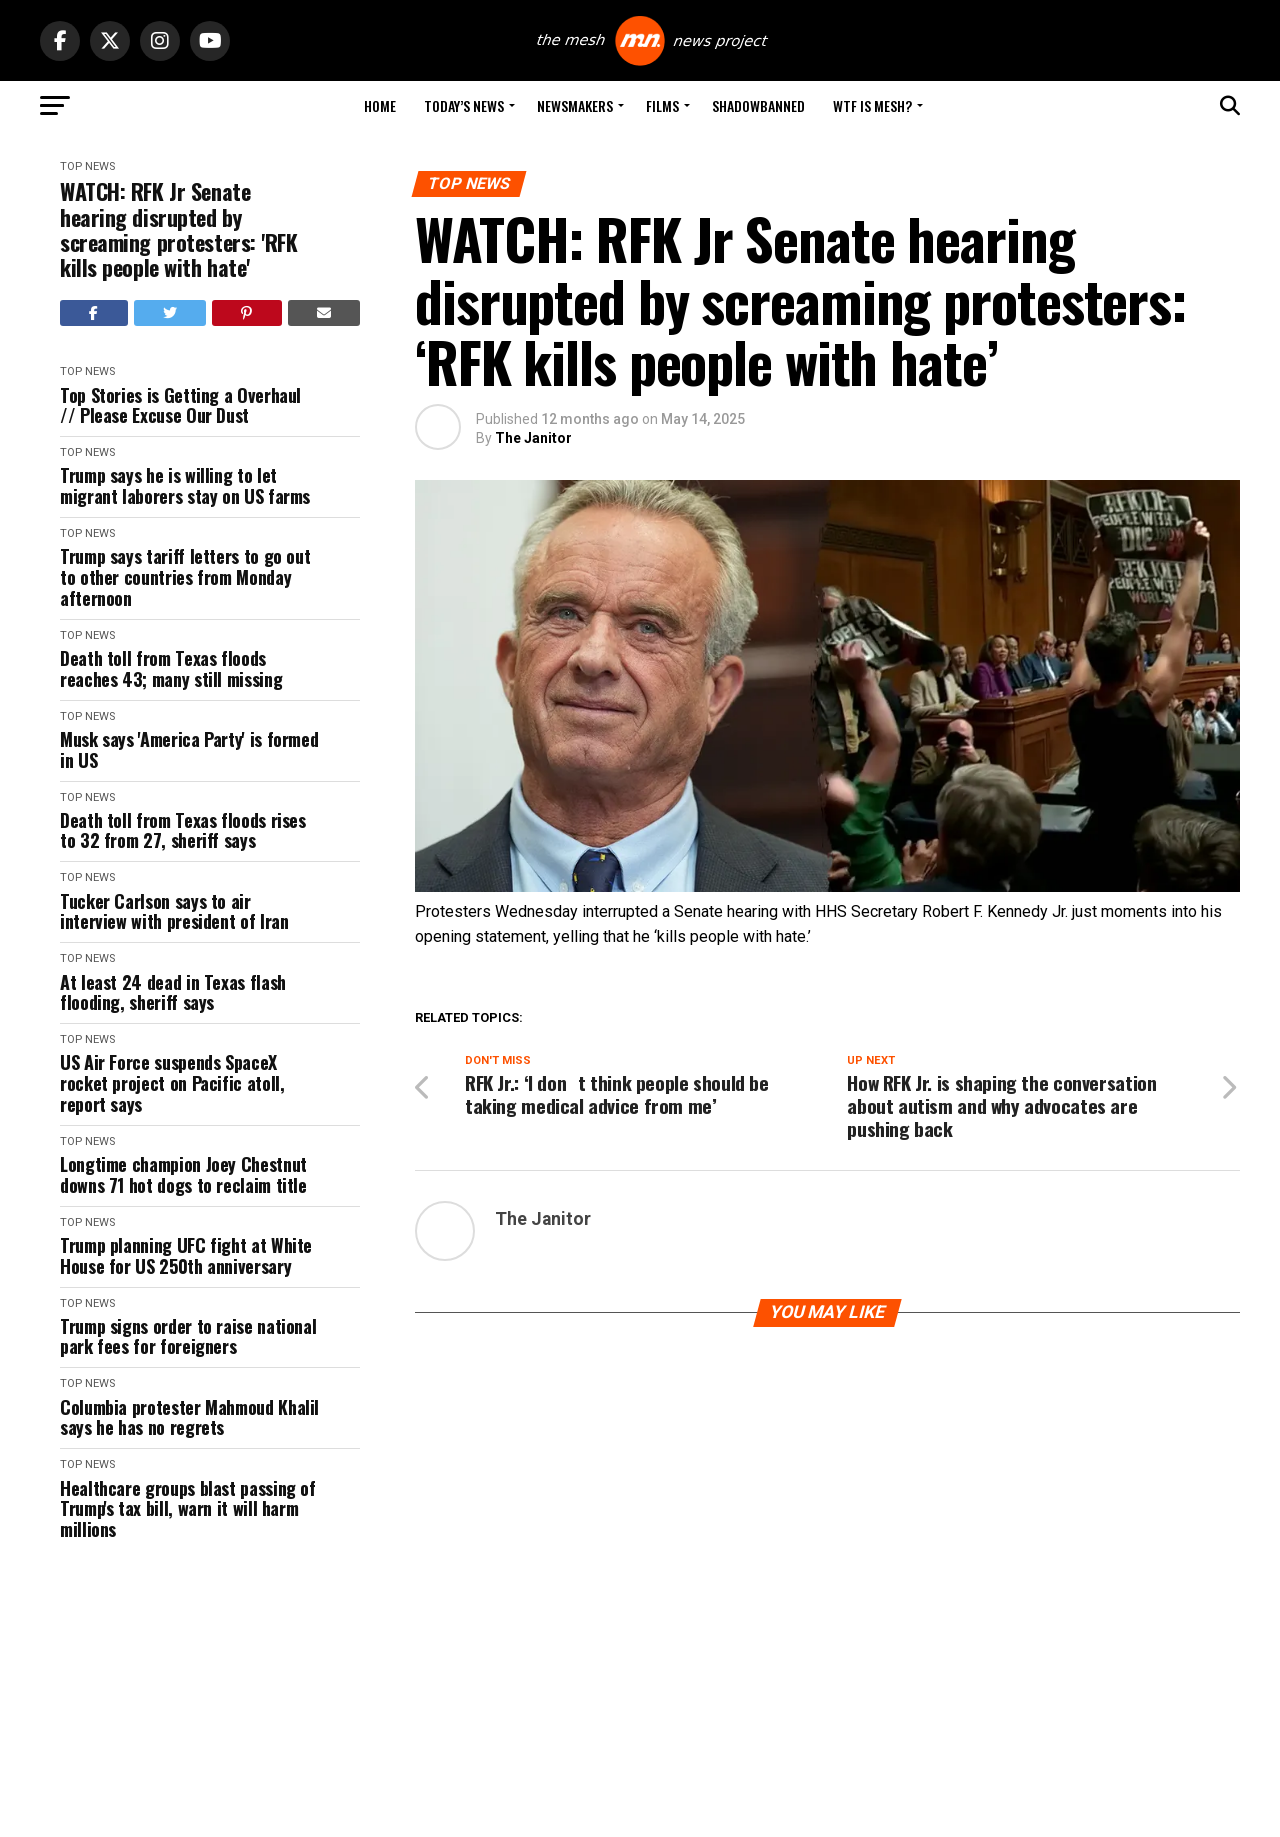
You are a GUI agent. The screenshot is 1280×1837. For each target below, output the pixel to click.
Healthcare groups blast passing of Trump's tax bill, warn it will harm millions (188, 1509)
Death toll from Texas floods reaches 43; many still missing (171, 668)
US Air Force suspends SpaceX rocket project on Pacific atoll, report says (172, 1083)
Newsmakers (575, 105)
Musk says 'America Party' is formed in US (189, 749)
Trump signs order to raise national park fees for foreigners (188, 1336)
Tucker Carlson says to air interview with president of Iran (174, 911)
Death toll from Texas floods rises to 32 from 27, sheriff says (183, 830)
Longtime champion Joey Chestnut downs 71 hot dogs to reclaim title (183, 1174)
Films (662, 105)
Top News (87, 166)
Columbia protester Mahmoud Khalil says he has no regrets (189, 1417)
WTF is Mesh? (872, 105)
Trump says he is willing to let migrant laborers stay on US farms (185, 485)
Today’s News (464, 105)
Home (380, 105)
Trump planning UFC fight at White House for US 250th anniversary (186, 1255)
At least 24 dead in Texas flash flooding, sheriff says (173, 992)
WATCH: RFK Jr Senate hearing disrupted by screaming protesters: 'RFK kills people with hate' (179, 229)
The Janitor (533, 438)
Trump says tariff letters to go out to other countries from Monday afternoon (185, 577)
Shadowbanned (758, 105)
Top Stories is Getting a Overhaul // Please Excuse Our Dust (180, 405)
